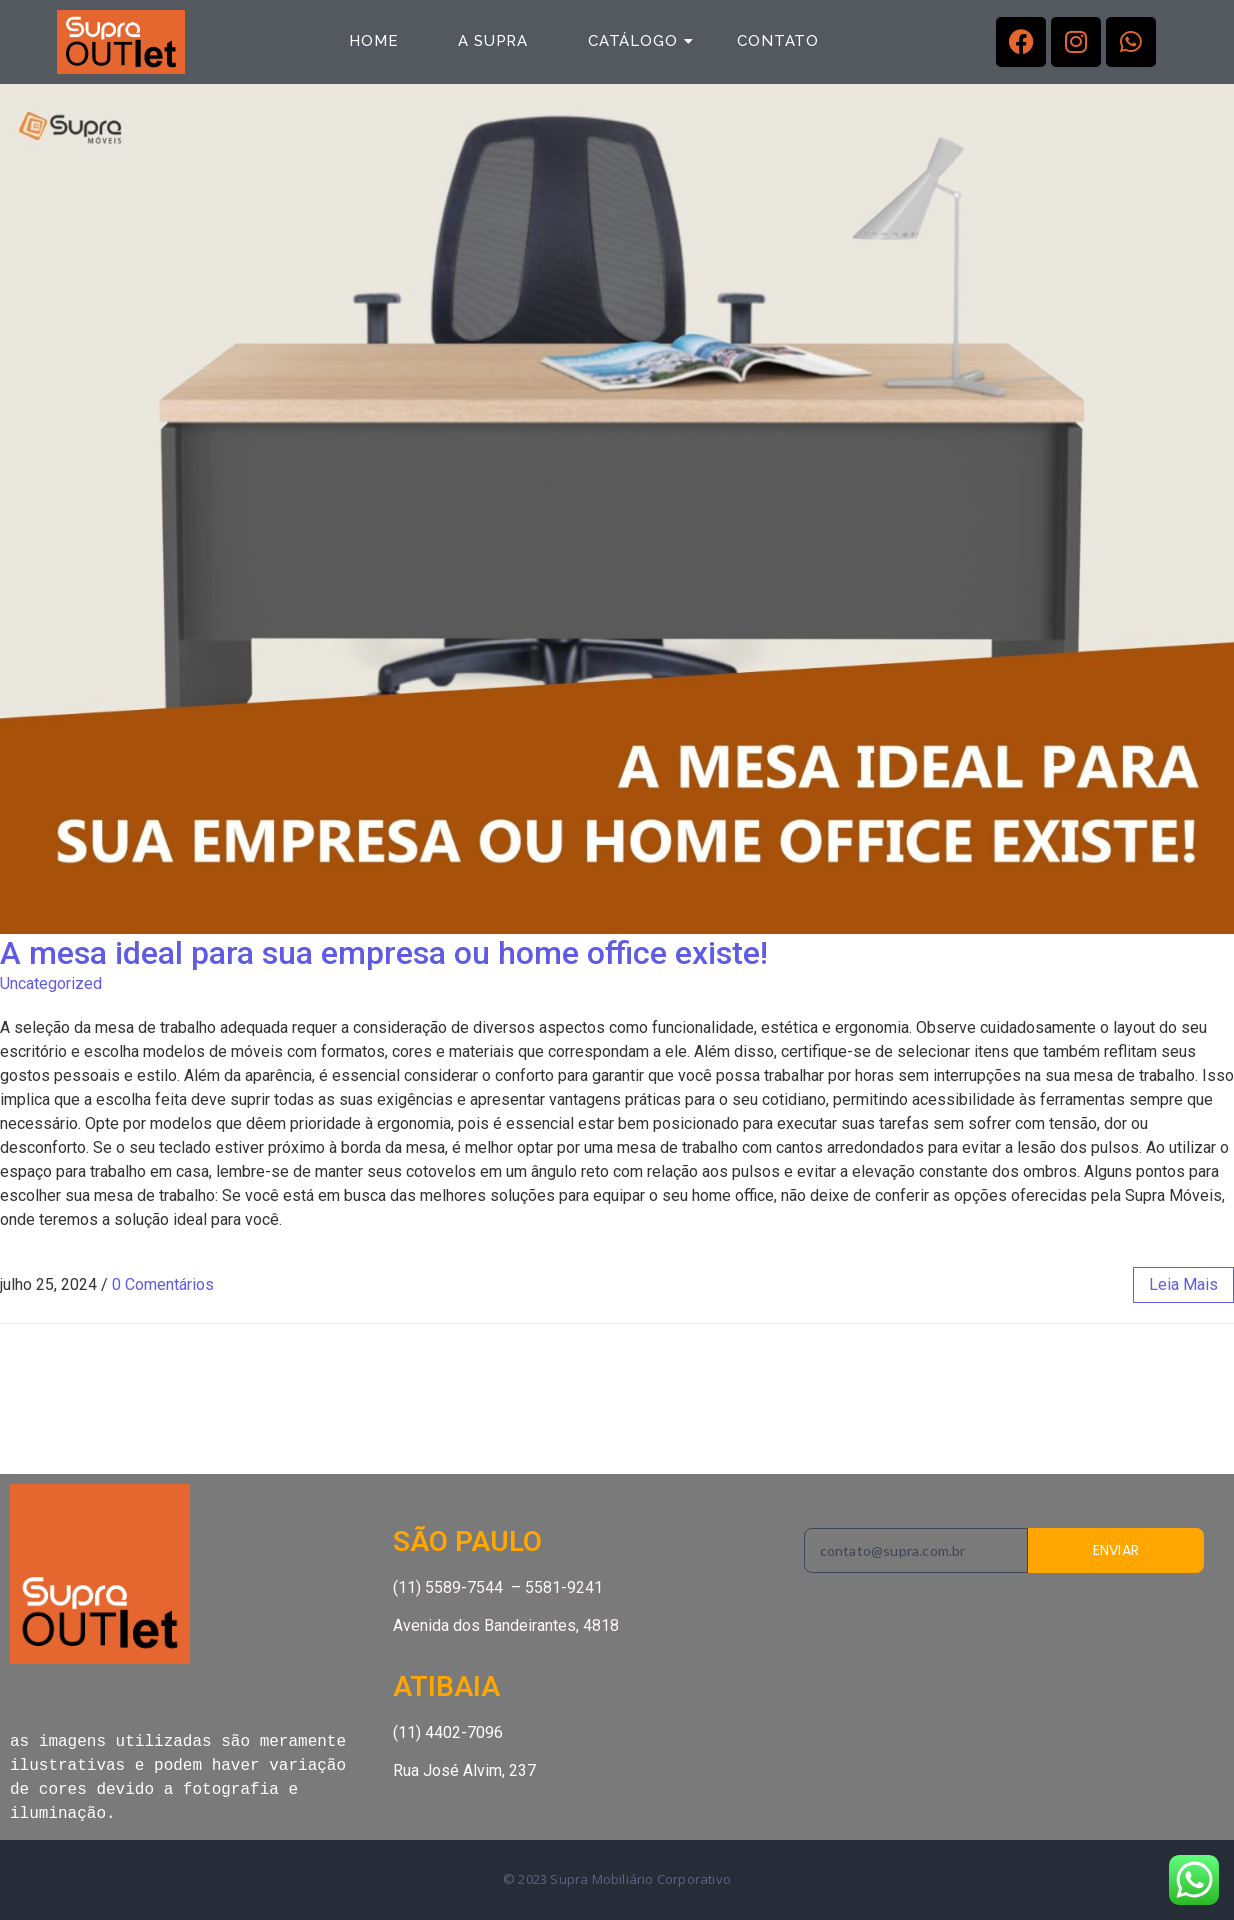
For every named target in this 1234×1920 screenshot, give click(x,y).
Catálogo (640, 41)
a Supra (493, 41)
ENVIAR (1116, 1550)
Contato (778, 41)
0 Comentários (163, 1284)
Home (373, 41)
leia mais (1183, 1284)
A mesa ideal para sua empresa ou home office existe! (384, 953)
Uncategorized (51, 983)
